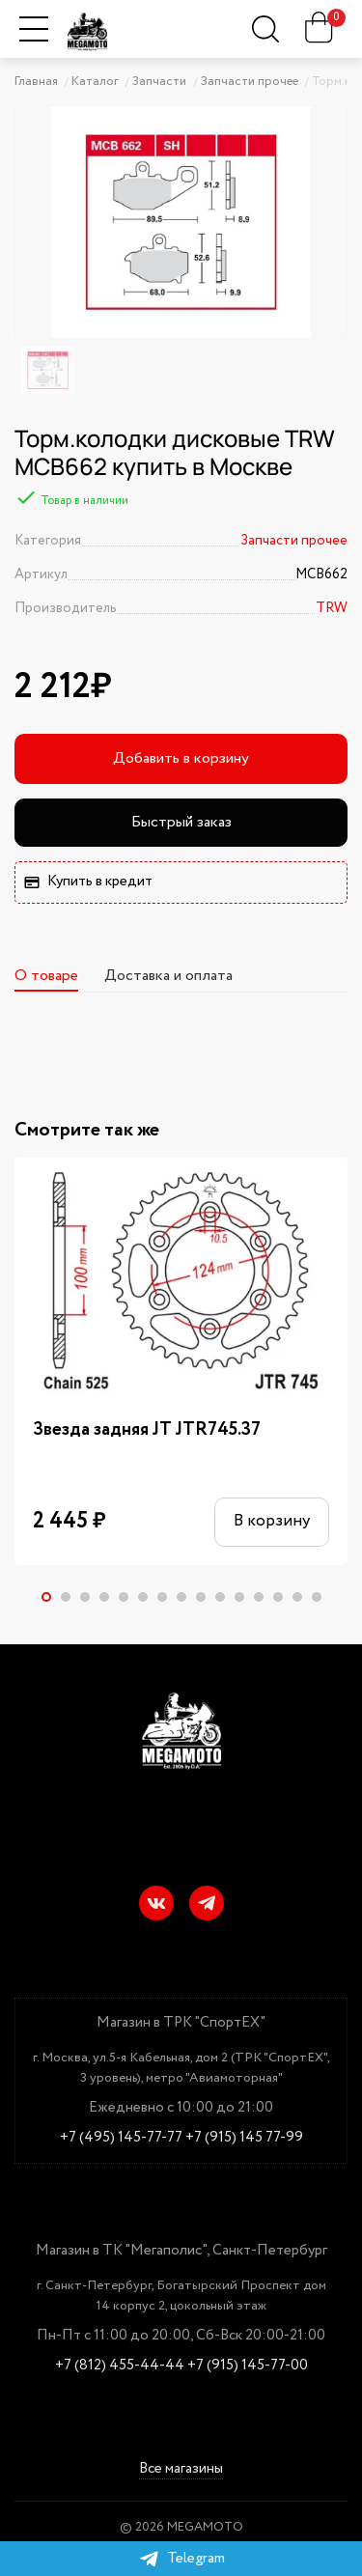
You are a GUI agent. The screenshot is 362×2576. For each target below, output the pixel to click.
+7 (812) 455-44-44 (119, 2366)
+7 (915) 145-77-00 (247, 2366)
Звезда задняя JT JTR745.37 (147, 1429)
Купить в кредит (88, 881)
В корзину (269, 1522)
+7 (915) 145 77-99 (244, 2138)
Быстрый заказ (181, 822)
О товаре (46, 976)
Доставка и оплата (168, 976)
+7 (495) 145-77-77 (121, 2138)
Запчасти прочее (294, 540)
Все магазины (181, 2470)
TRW (332, 608)
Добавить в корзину (181, 758)
